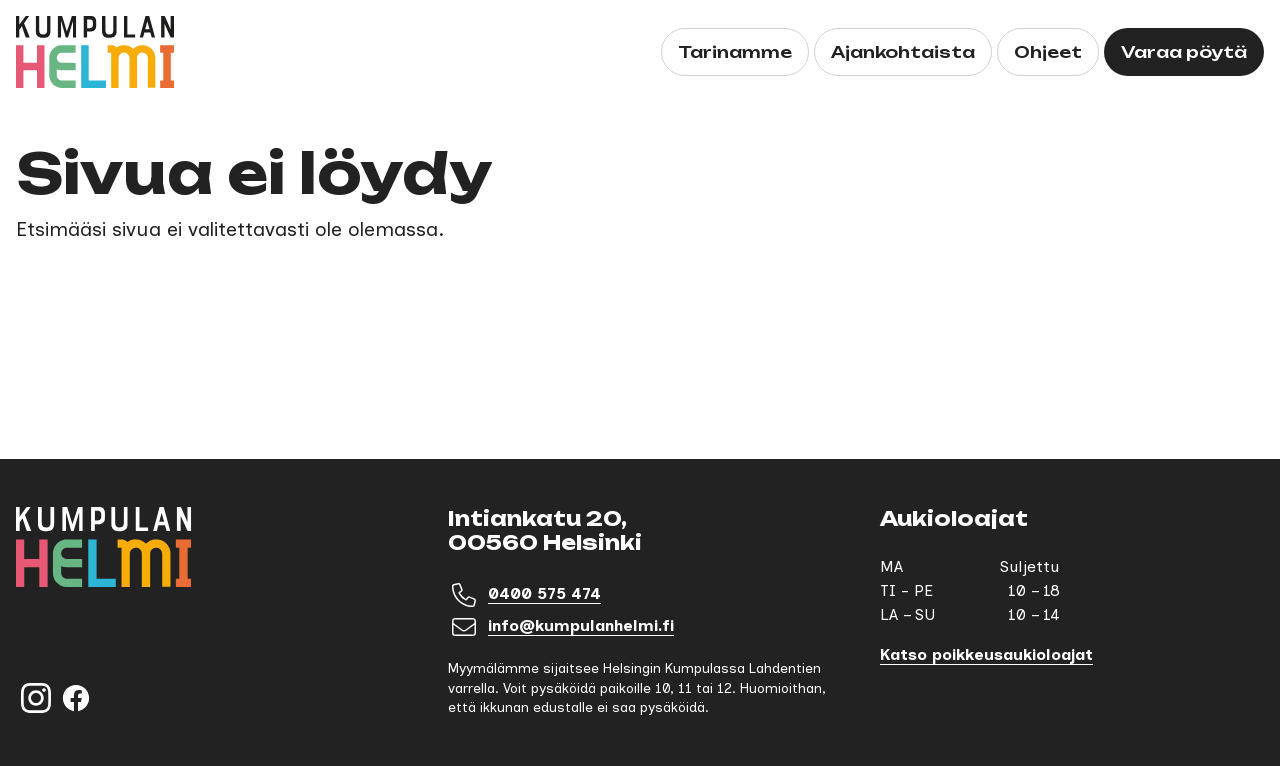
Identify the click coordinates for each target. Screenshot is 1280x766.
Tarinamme (735, 52)
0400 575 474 (544, 593)
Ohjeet (1048, 52)
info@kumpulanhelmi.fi (581, 625)
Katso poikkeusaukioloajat (986, 654)
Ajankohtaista (903, 52)
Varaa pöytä (1184, 52)
